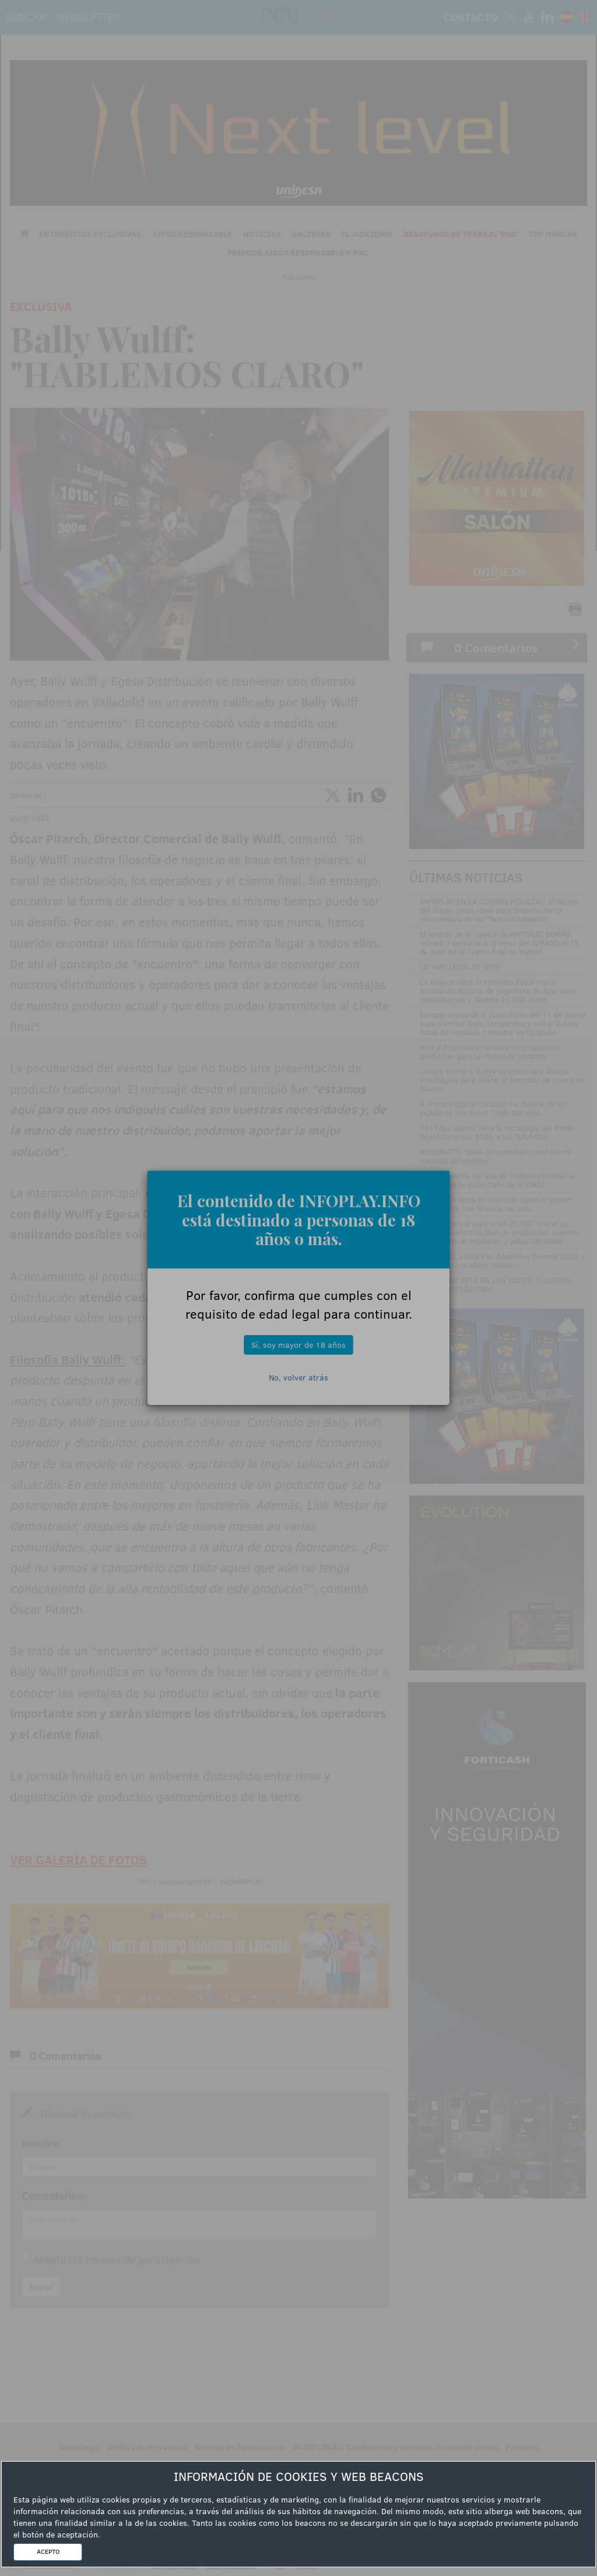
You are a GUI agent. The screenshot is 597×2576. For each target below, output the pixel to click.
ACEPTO (48, 2551)
